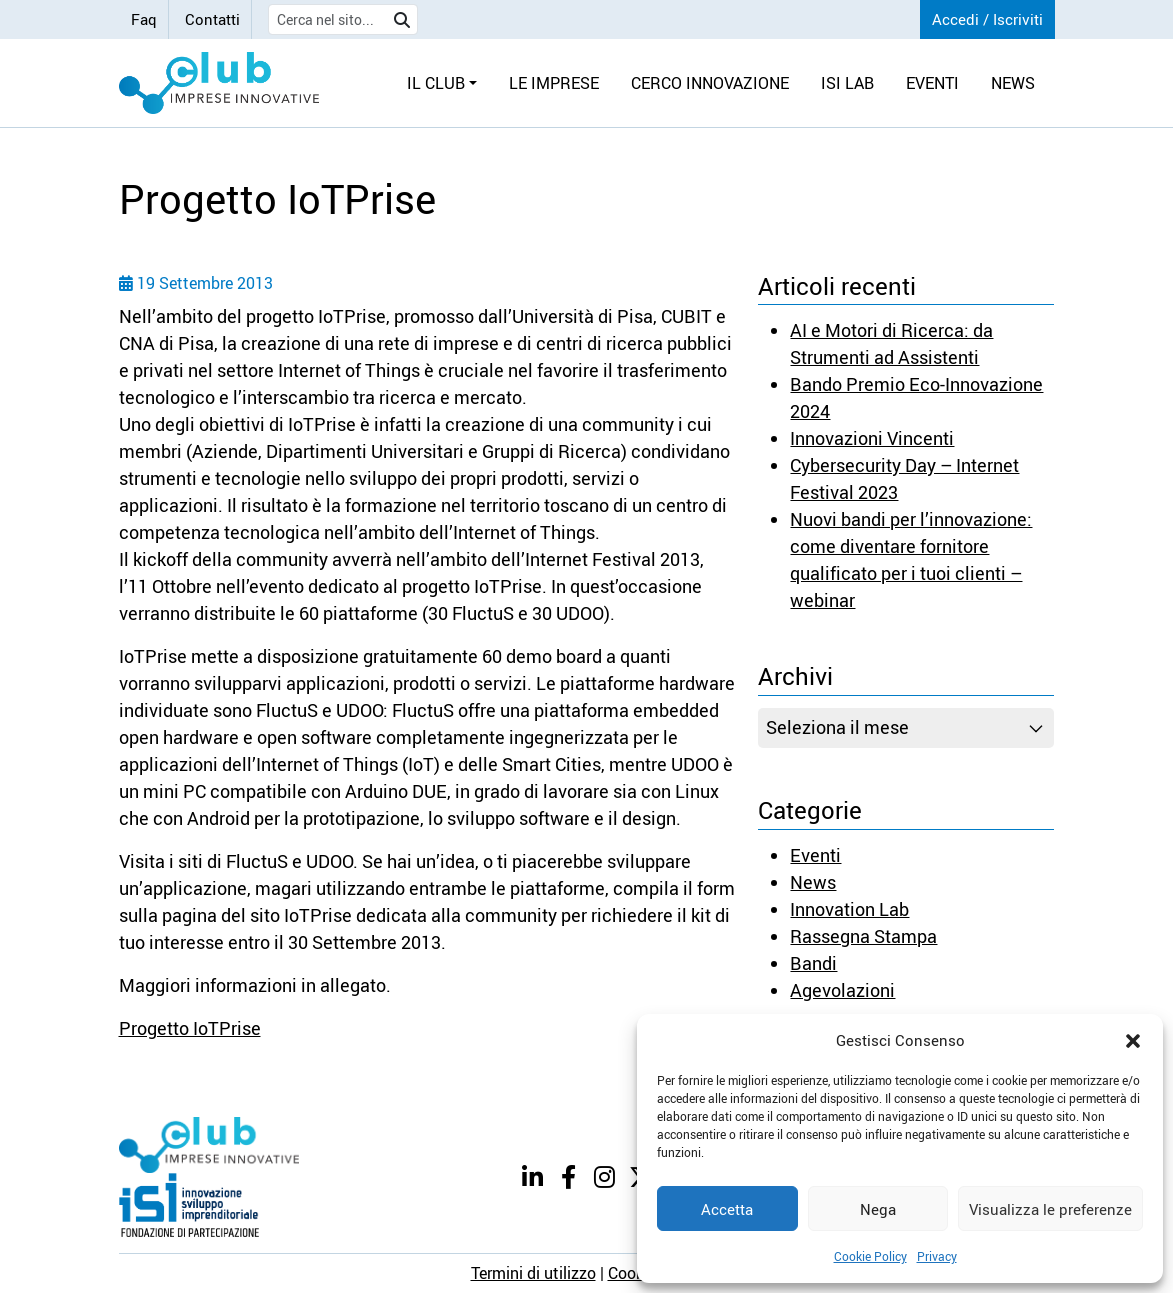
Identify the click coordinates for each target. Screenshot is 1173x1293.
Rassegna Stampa (863, 936)
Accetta (727, 1209)
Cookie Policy (870, 1256)
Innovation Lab (849, 909)
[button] (1133, 1040)
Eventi (815, 855)
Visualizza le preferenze (1050, 1209)
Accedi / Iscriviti (987, 19)
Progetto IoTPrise (190, 1028)
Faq (144, 19)
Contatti (212, 19)
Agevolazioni (842, 990)
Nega (878, 1209)
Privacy (937, 1256)
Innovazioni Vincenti (872, 438)
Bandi (813, 963)
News (813, 882)
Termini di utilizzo (533, 1273)
